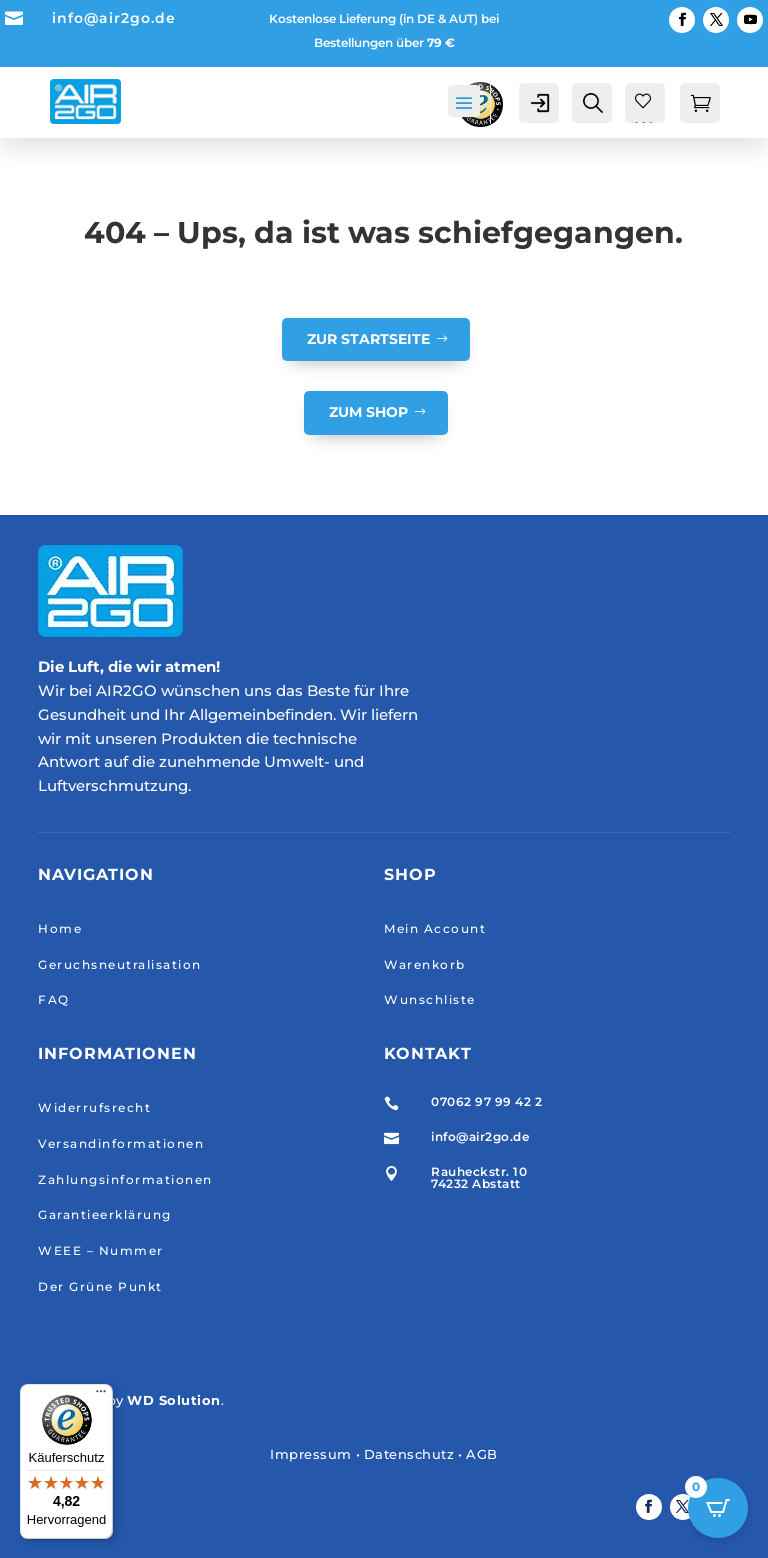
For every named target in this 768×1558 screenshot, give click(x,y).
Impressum (311, 1454)
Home (60, 928)
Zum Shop (368, 412)
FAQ (54, 999)
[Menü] (101, 1396)
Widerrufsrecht (94, 1107)
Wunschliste (430, 999)
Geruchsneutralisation (120, 964)
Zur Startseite (368, 339)
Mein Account (435, 928)
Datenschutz (409, 1454)
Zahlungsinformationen (125, 1179)
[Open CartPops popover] (718, 1508)
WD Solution (174, 1400)
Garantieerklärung (105, 1214)
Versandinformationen (121, 1143)
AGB (482, 1454)
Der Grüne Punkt (100, 1286)
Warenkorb (425, 964)
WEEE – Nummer (101, 1250)
